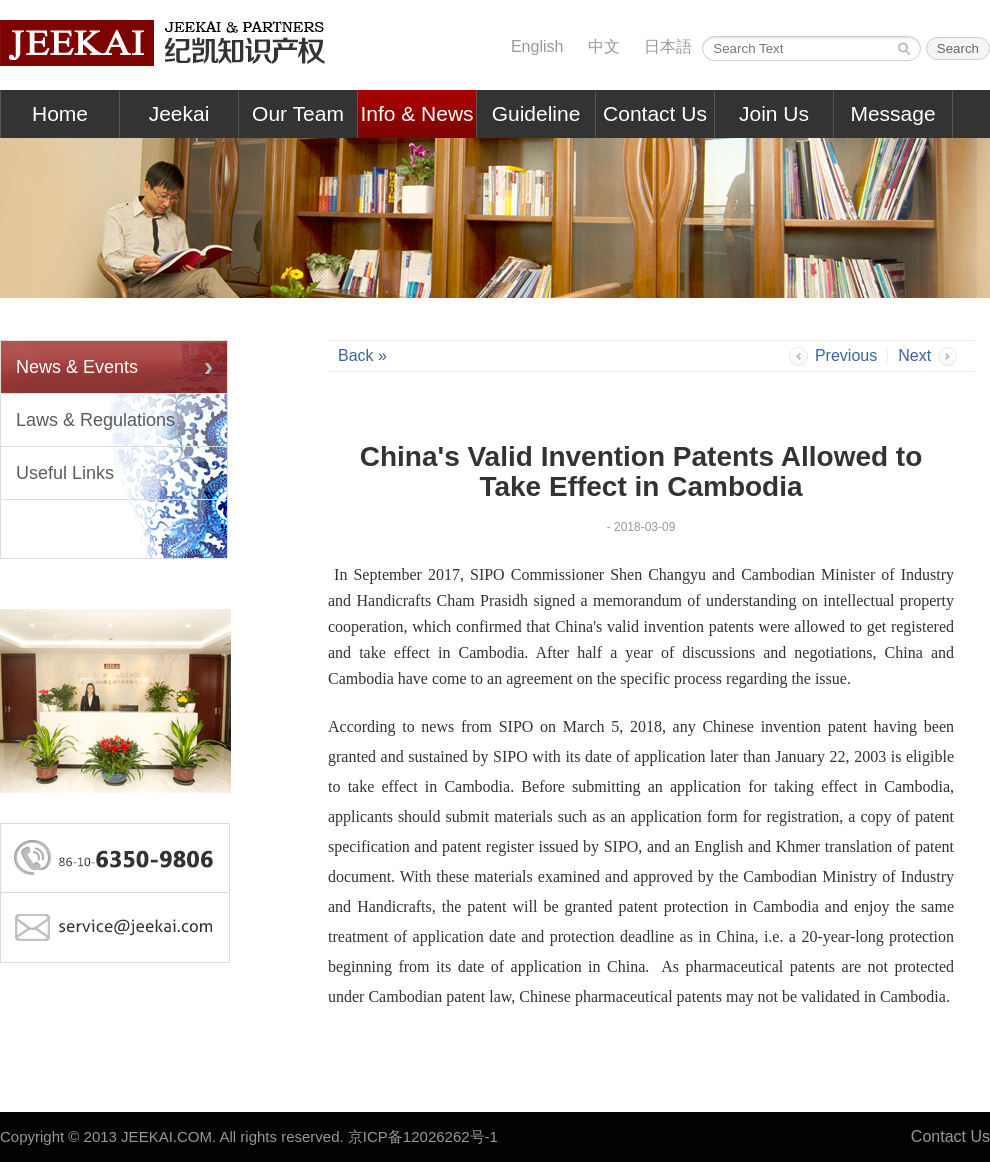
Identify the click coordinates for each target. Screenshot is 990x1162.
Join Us (774, 113)
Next (914, 355)
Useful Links (65, 473)
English (537, 46)
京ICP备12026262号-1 (423, 1136)
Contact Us (655, 113)
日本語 (668, 46)
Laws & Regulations (95, 420)
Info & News (416, 113)
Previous (846, 355)
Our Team (298, 113)
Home (60, 113)
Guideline (536, 113)
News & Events (77, 367)
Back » (362, 355)
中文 (604, 46)
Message (892, 113)
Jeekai (179, 113)
